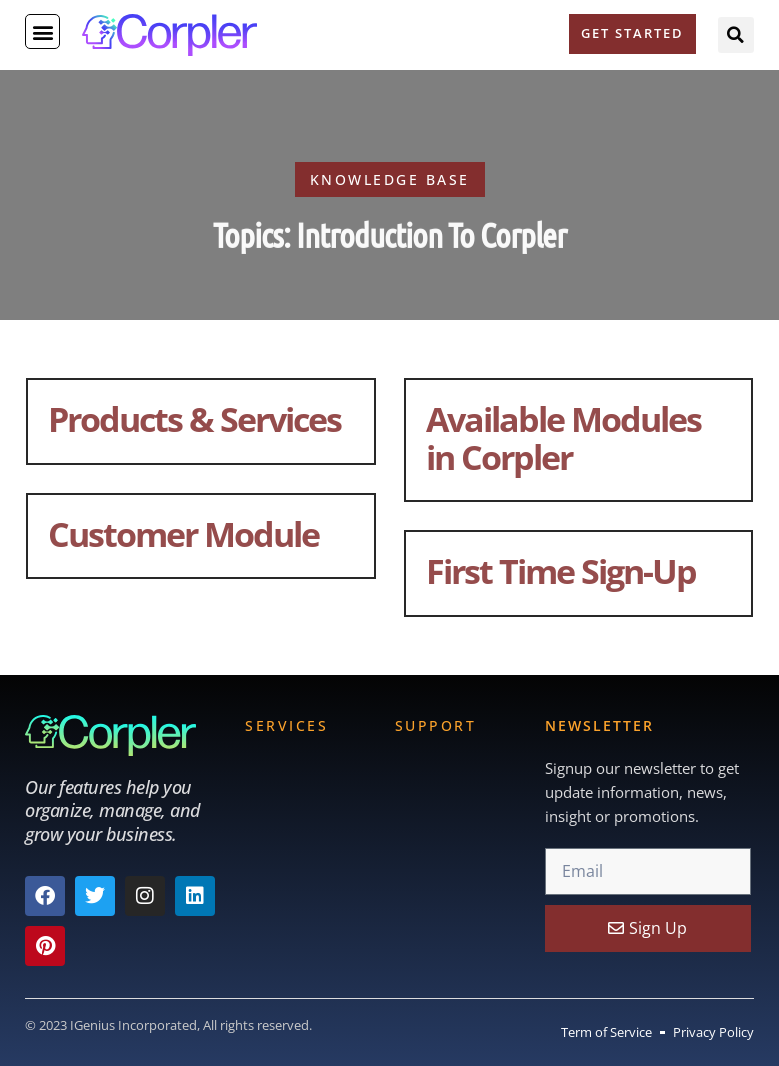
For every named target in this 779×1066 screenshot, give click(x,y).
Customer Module (183, 533)
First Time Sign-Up (561, 570)
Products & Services (194, 418)
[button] (42, 31)
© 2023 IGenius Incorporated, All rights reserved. (168, 1025)
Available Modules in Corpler (563, 437)
